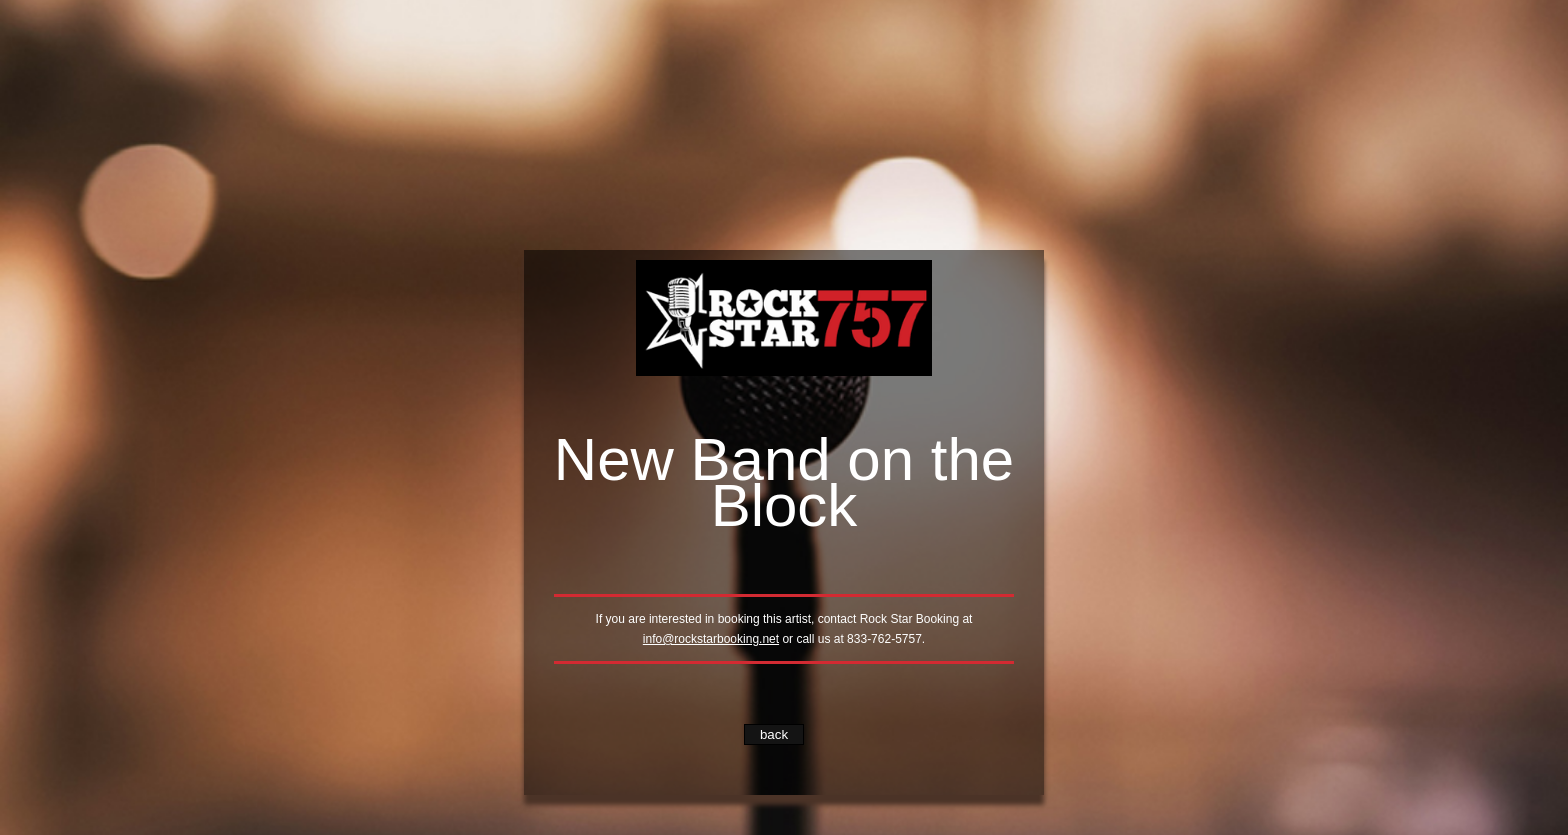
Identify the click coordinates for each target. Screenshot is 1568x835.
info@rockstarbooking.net (711, 639)
